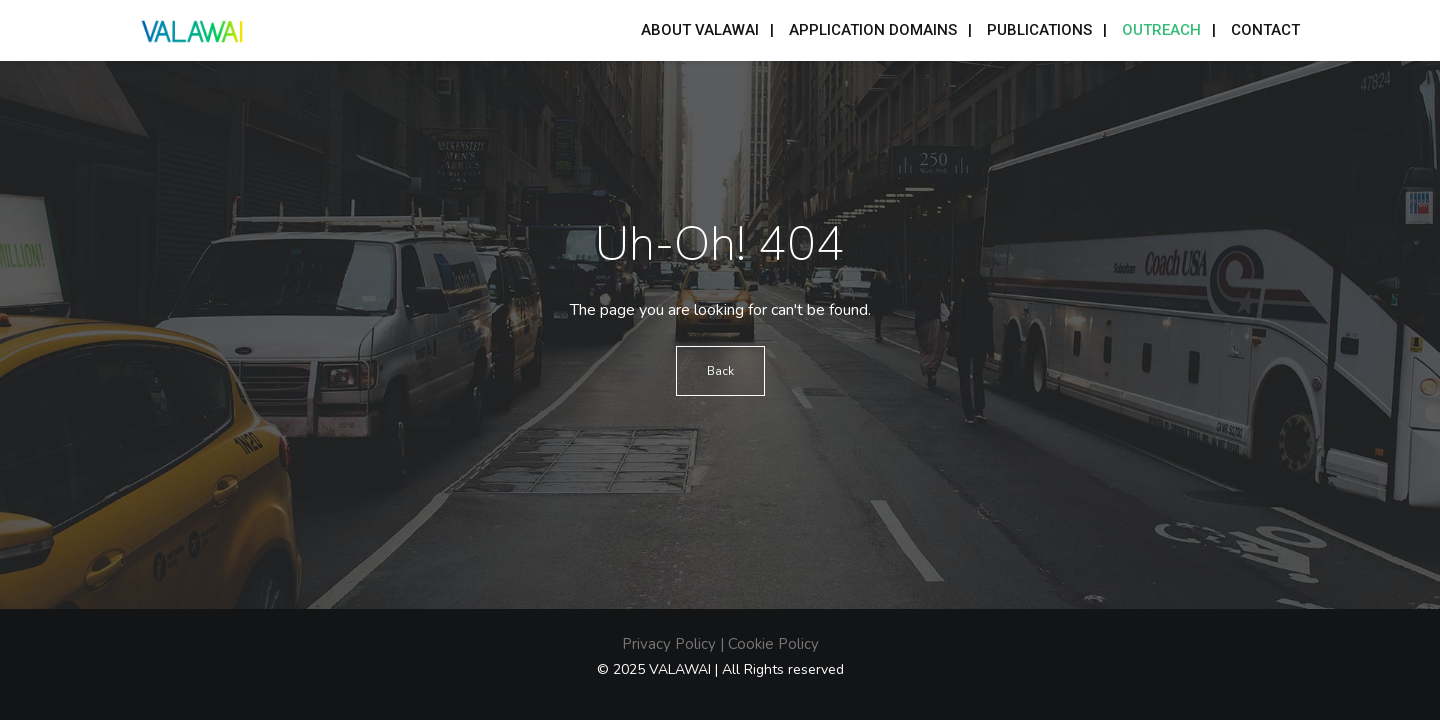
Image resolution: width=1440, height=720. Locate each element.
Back (720, 371)
